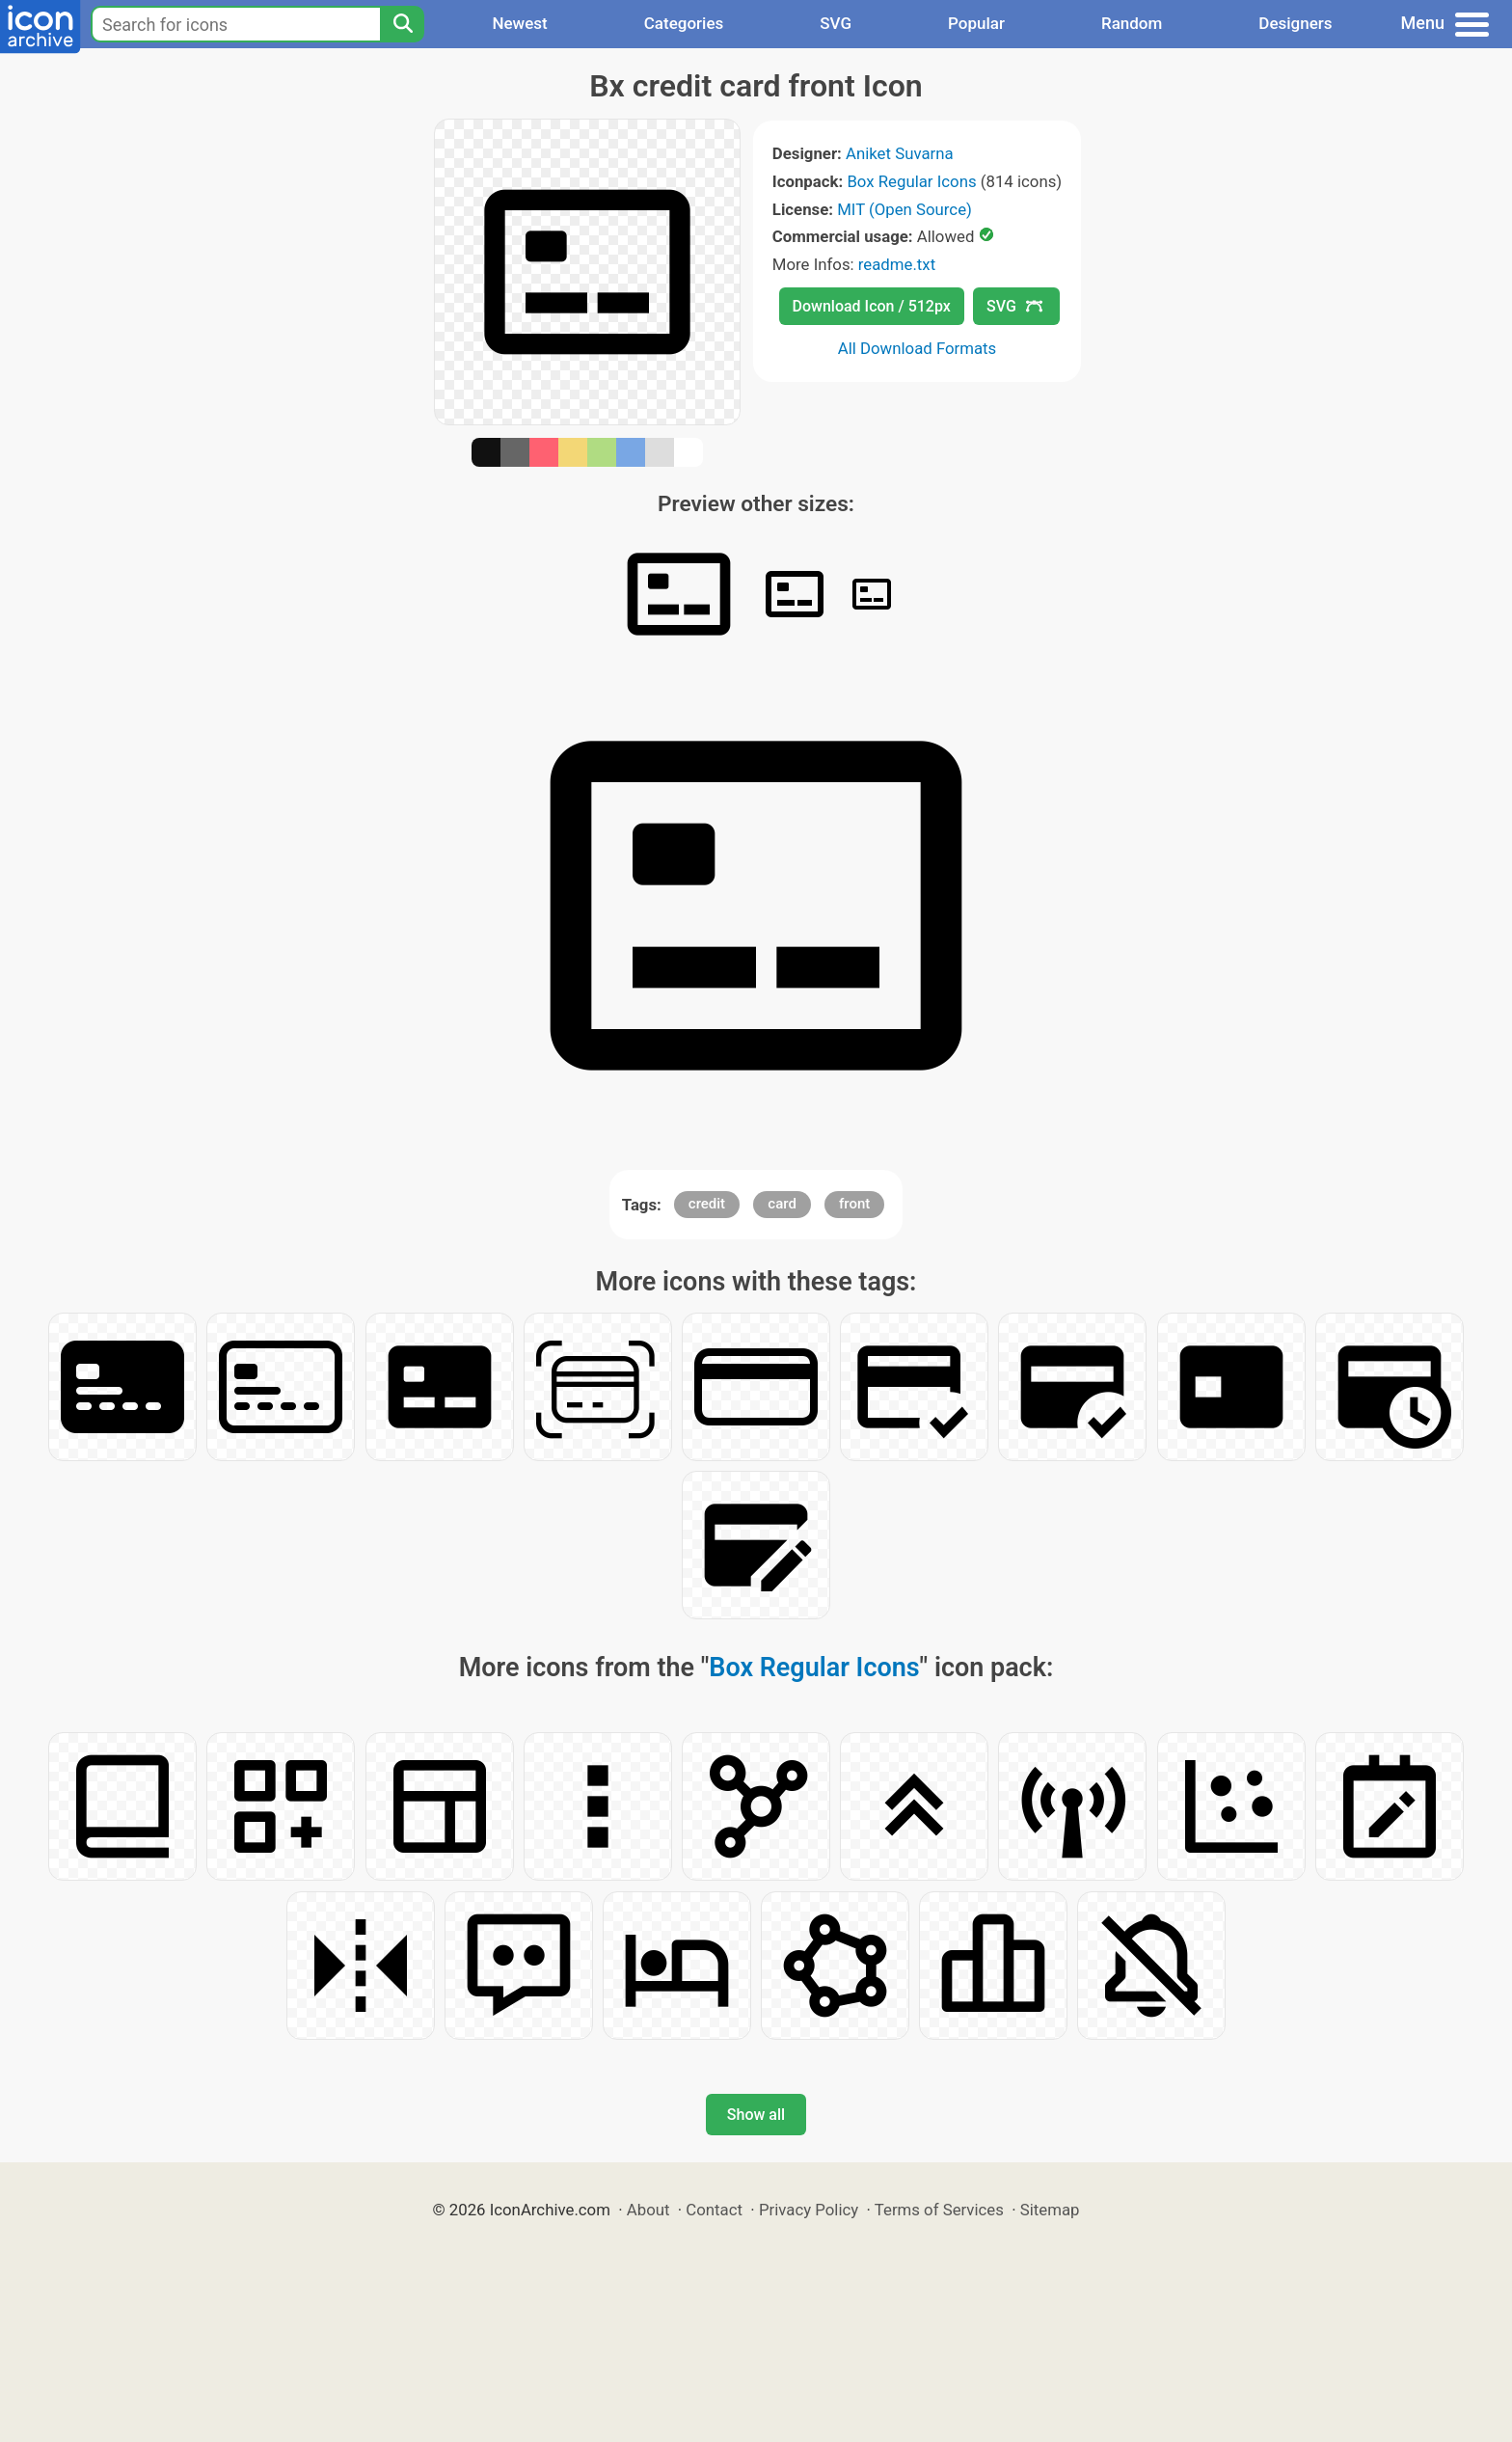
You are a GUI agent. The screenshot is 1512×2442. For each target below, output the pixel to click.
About (648, 2209)
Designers (1295, 23)
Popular (976, 23)
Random (1131, 23)
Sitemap (1050, 2209)
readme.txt (896, 264)
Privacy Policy (808, 2209)
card (782, 1203)
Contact (714, 2209)
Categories (684, 23)
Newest (519, 23)
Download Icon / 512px (872, 306)
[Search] (402, 24)
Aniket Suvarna (900, 153)
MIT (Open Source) (904, 209)
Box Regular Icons (911, 181)
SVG (835, 23)
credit (706, 1203)
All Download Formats (917, 348)
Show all (756, 2114)
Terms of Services (939, 2209)
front (854, 1203)
